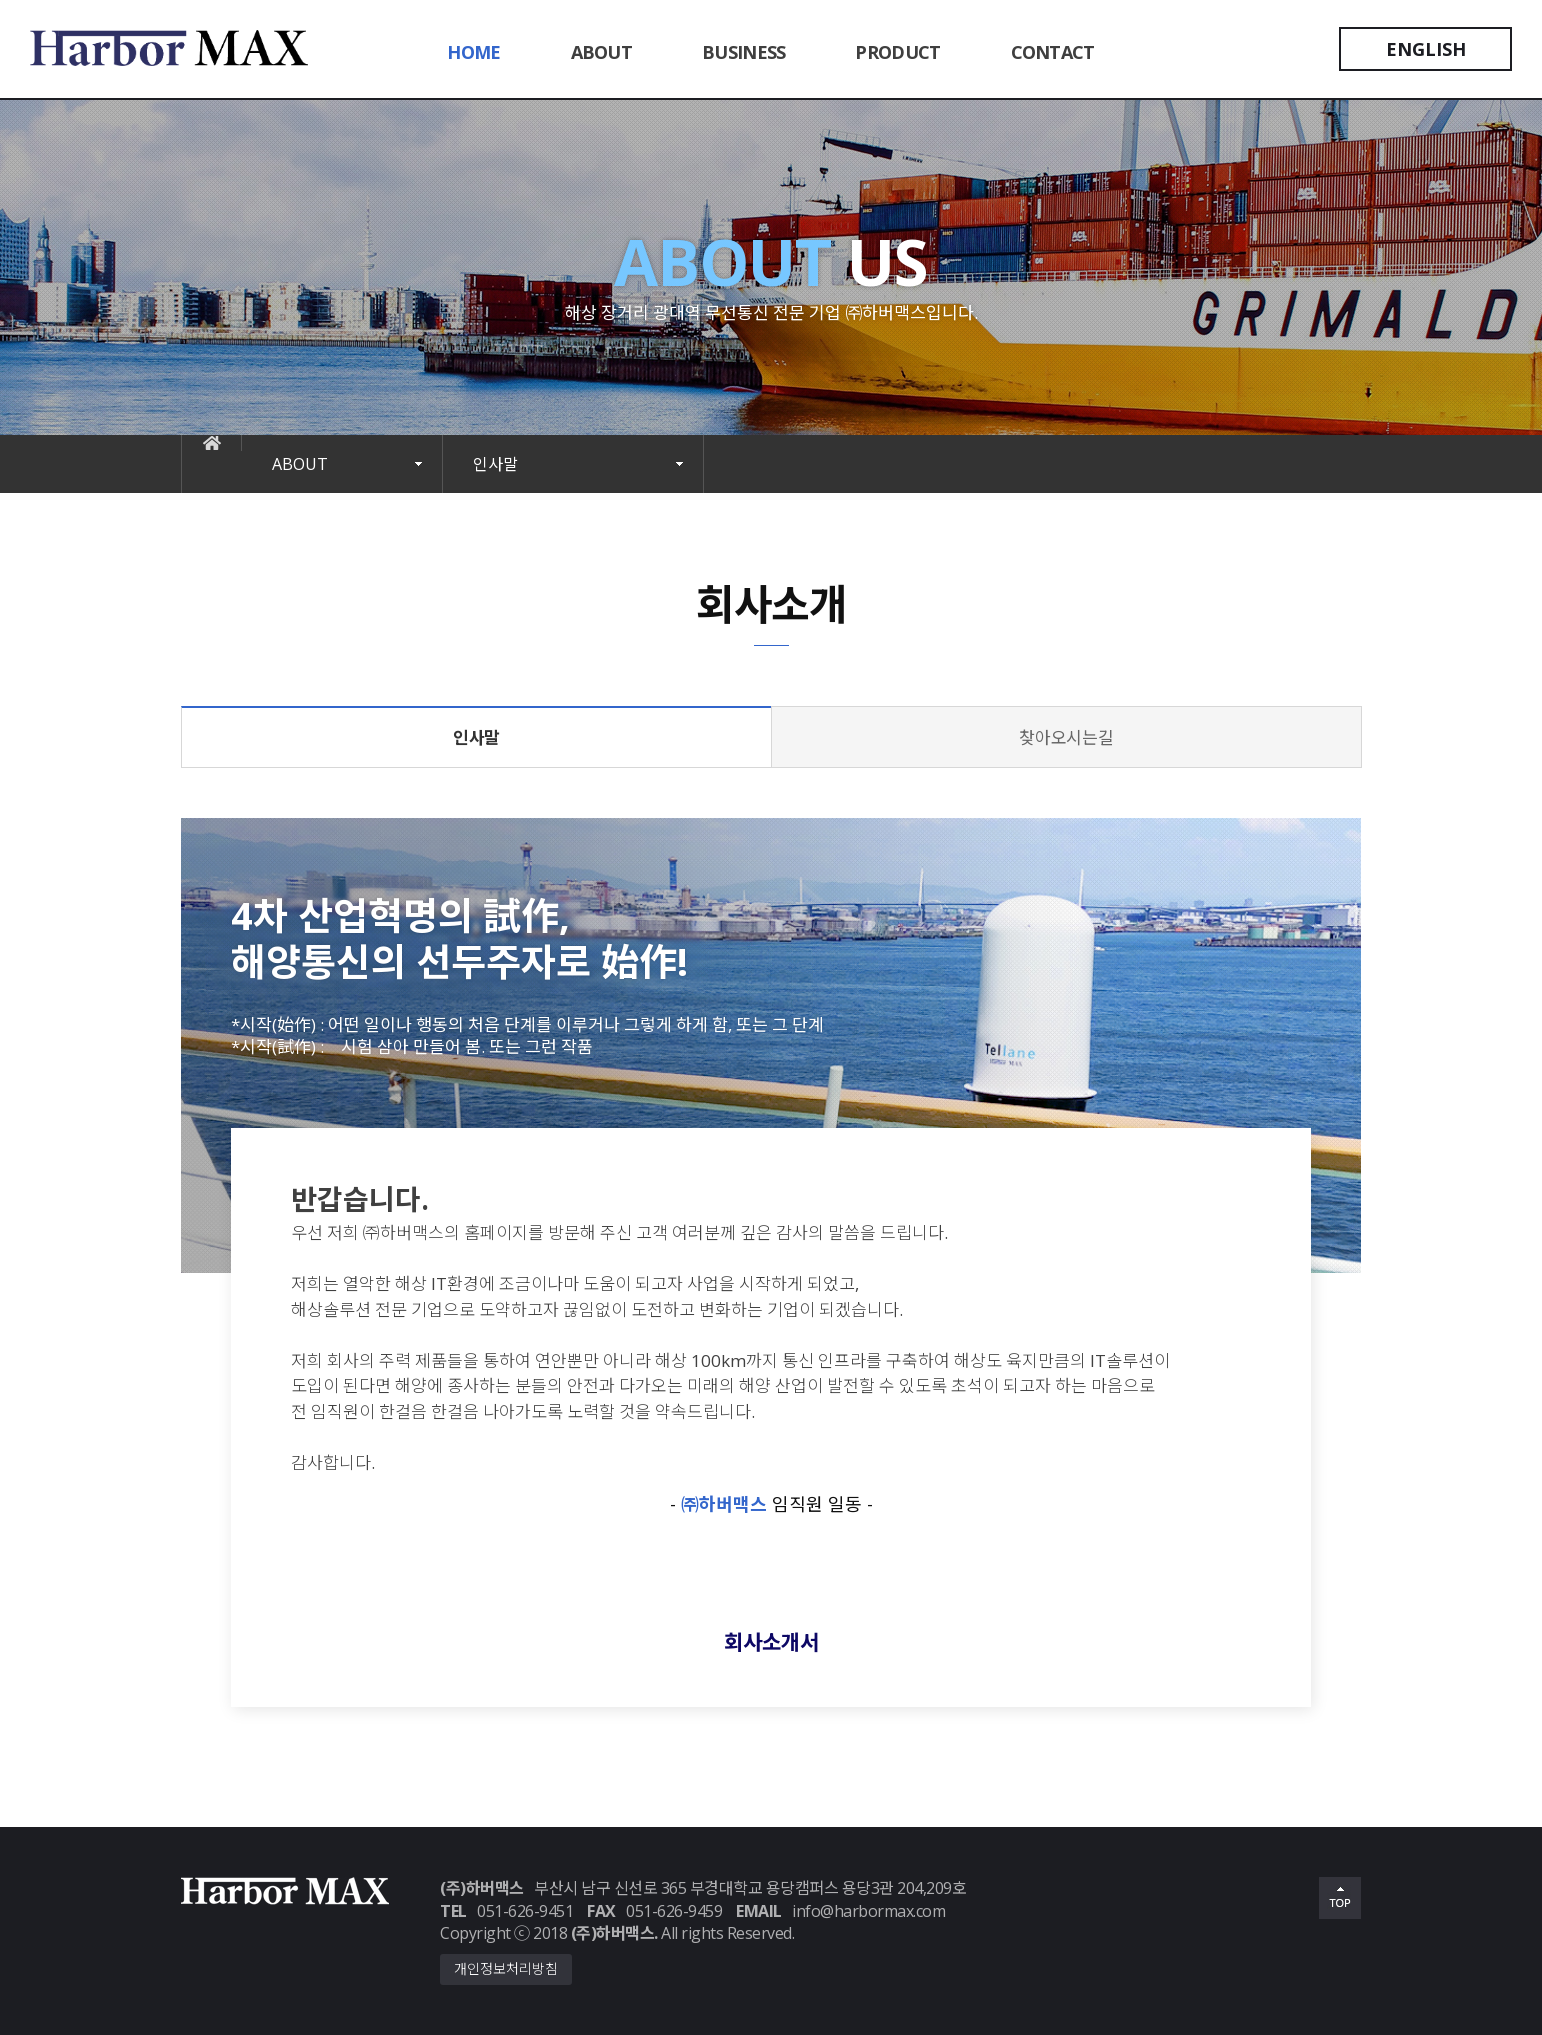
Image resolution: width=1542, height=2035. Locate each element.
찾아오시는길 (1066, 737)
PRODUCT (897, 52)
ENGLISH (1426, 49)
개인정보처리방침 (506, 1968)
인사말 (495, 464)
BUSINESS (743, 52)
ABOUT (602, 52)
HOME (473, 52)
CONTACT (1053, 52)
